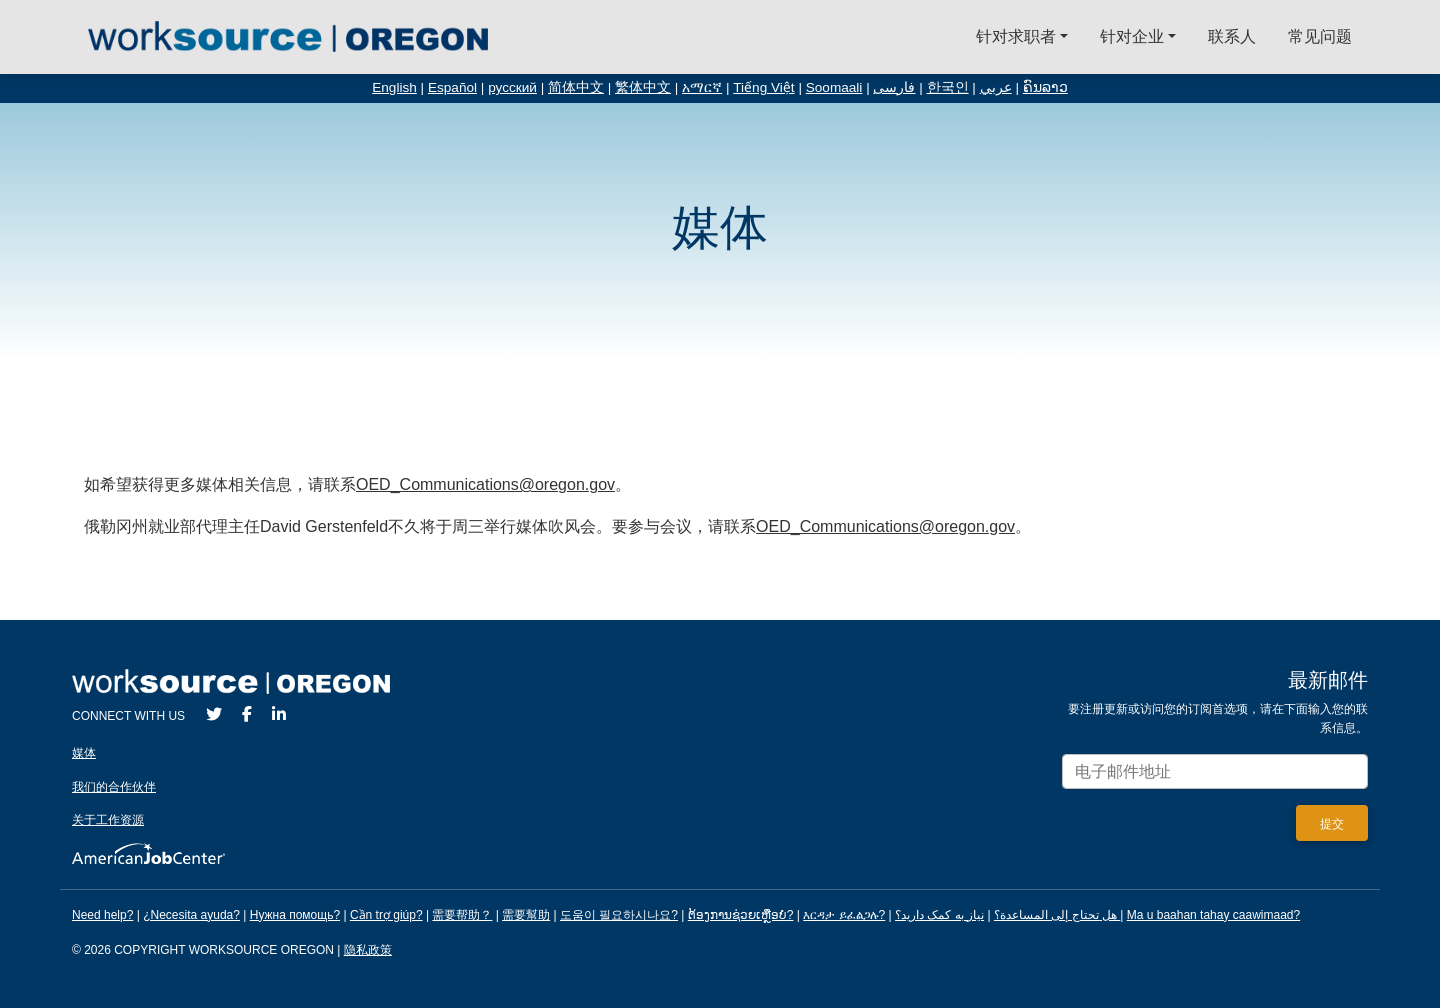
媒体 (84, 753)
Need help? (102, 915)
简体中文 (576, 87)
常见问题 (1320, 36)
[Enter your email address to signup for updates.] (1215, 771)
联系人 (1232, 36)
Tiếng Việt (763, 87)
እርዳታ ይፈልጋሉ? (844, 915)
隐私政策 (368, 950)
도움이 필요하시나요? (619, 915)
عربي (996, 87)
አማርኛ (702, 87)
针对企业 (1132, 36)
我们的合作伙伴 (114, 787)
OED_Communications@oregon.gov (485, 484)
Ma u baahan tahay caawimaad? (1213, 915)
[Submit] (1332, 823)
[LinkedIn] (279, 714)
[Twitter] (214, 714)
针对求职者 (1016, 36)
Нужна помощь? (295, 915)
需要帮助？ (462, 915)
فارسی (894, 87)
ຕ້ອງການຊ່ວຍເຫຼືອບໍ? (741, 915)
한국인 (948, 87)
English (394, 87)
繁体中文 (643, 87)
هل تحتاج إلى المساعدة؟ (1055, 915)
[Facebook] (247, 714)
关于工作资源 (108, 820)
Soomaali (834, 87)
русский (512, 87)
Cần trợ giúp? (386, 915)
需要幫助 (526, 915)
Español (452, 87)
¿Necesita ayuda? (191, 915)
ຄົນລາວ (1045, 87)
